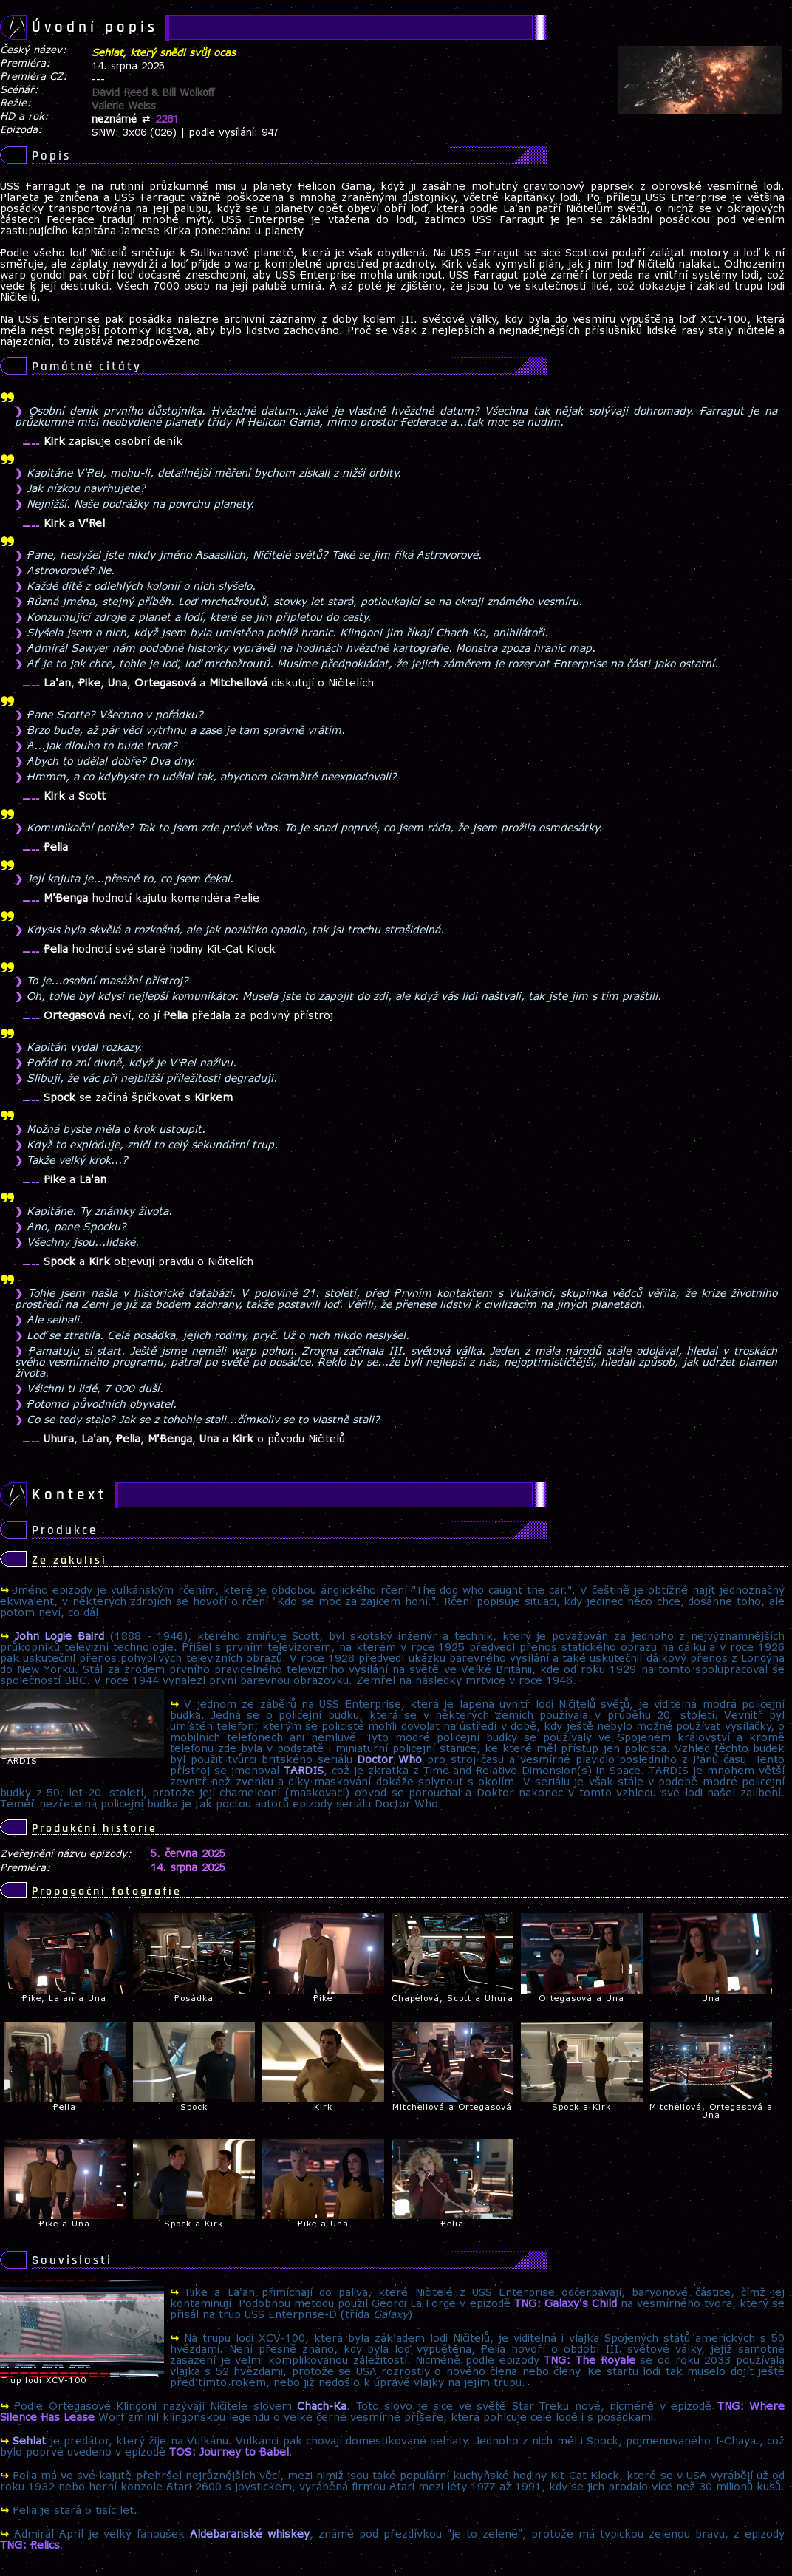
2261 (167, 120)
